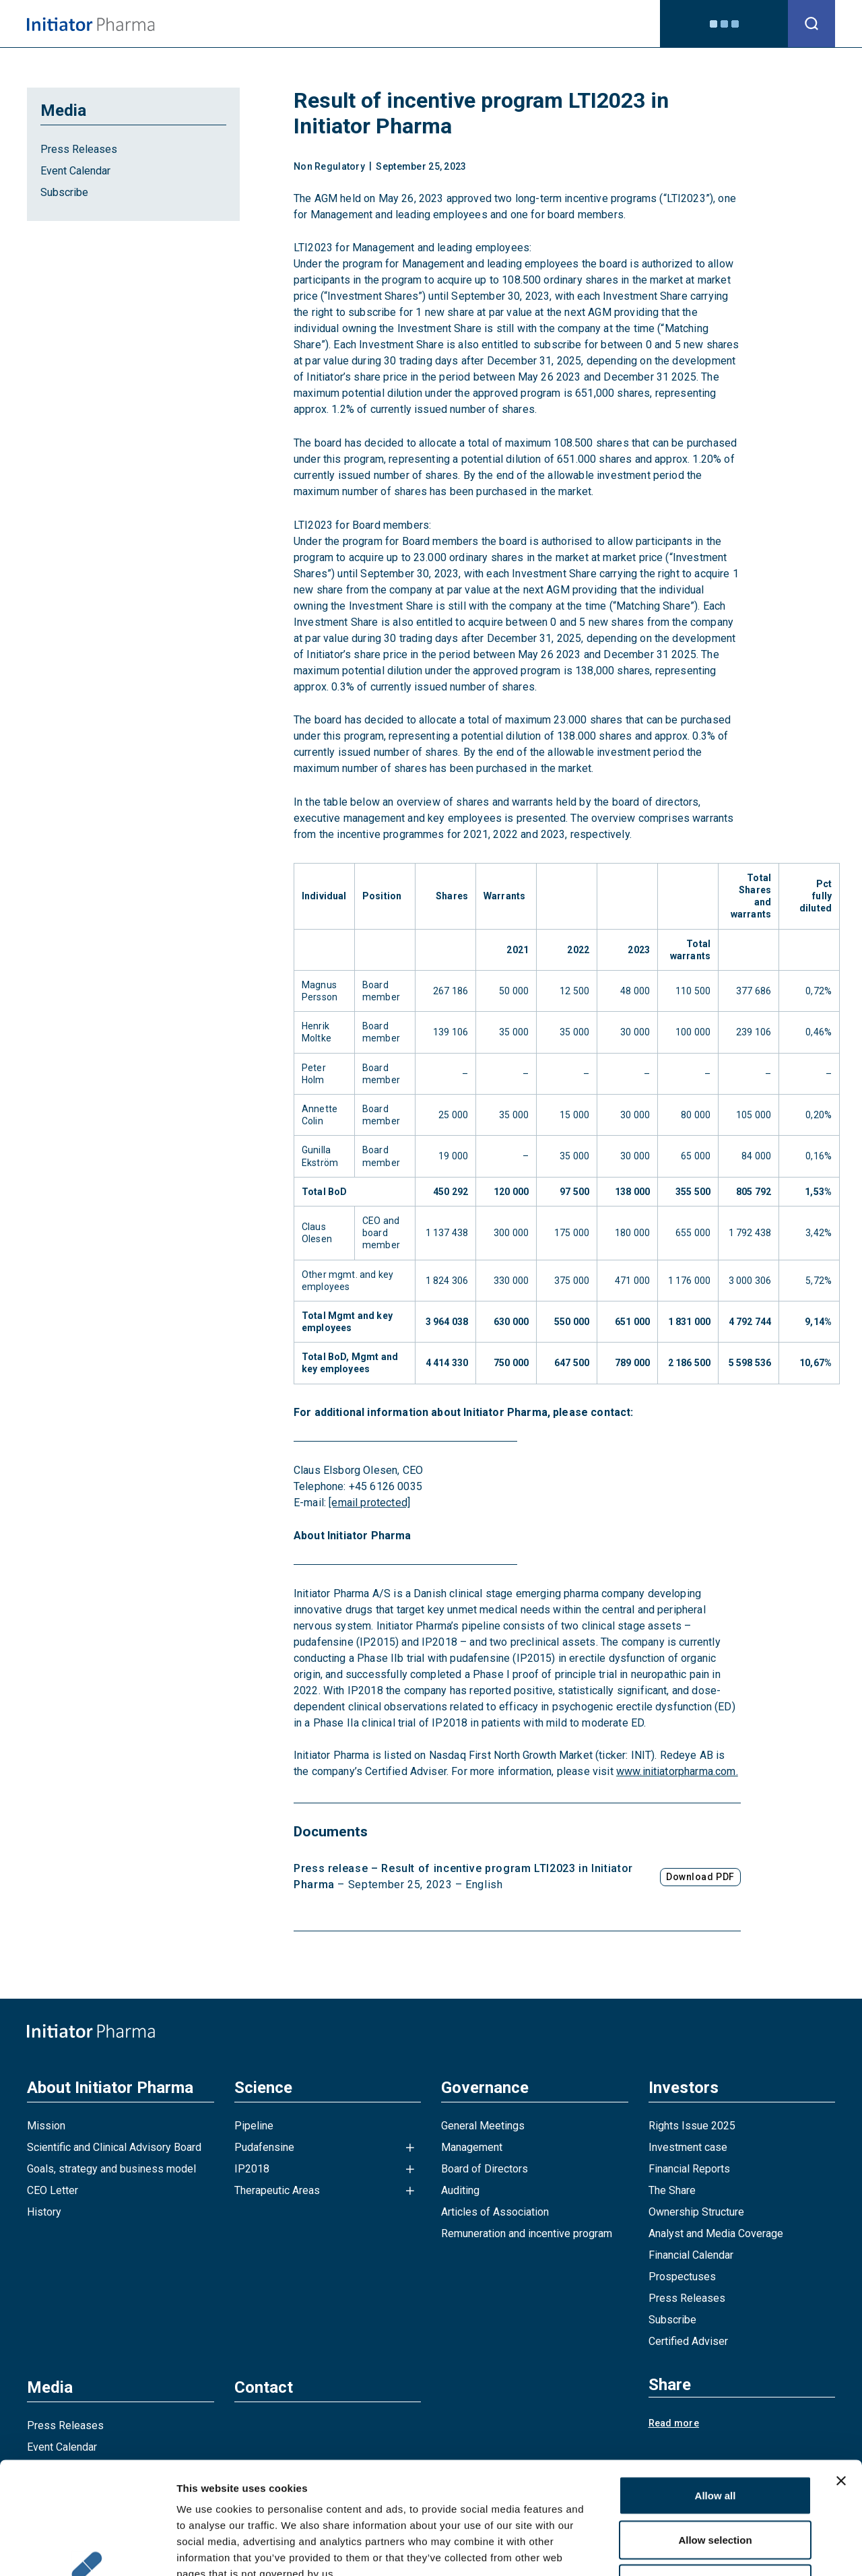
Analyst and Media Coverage (716, 2233)
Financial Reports (689, 2168)
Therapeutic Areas (277, 2190)
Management (471, 2147)
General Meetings (483, 2125)
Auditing (460, 2190)
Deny (715, 2487)
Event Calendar (75, 170)
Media (565, 23)
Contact (616, 23)
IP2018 (251, 2168)
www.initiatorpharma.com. (677, 1771)
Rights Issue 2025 (692, 2125)
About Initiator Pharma (284, 23)
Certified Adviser (688, 2341)
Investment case (688, 2147)
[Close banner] (841, 2384)
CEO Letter (52, 2190)
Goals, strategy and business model (111, 2168)
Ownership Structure (696, 2211)
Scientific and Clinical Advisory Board (114, 2147)
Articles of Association (495, 2211)
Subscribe (64, 192)
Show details (706, 2549)
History (44, 2211)
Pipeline (253, 2125)
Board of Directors (484, 2168)
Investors (511, 23)
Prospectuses (682, 2276)
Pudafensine (264, 2147)
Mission (46, 2125)
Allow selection (715, 2443)
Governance (441, 23)
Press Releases (78, 149)
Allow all (715, 2399)
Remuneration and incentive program (526, 2233)
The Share (672, 2190)
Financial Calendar (691, 2255)
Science (375, 23)
